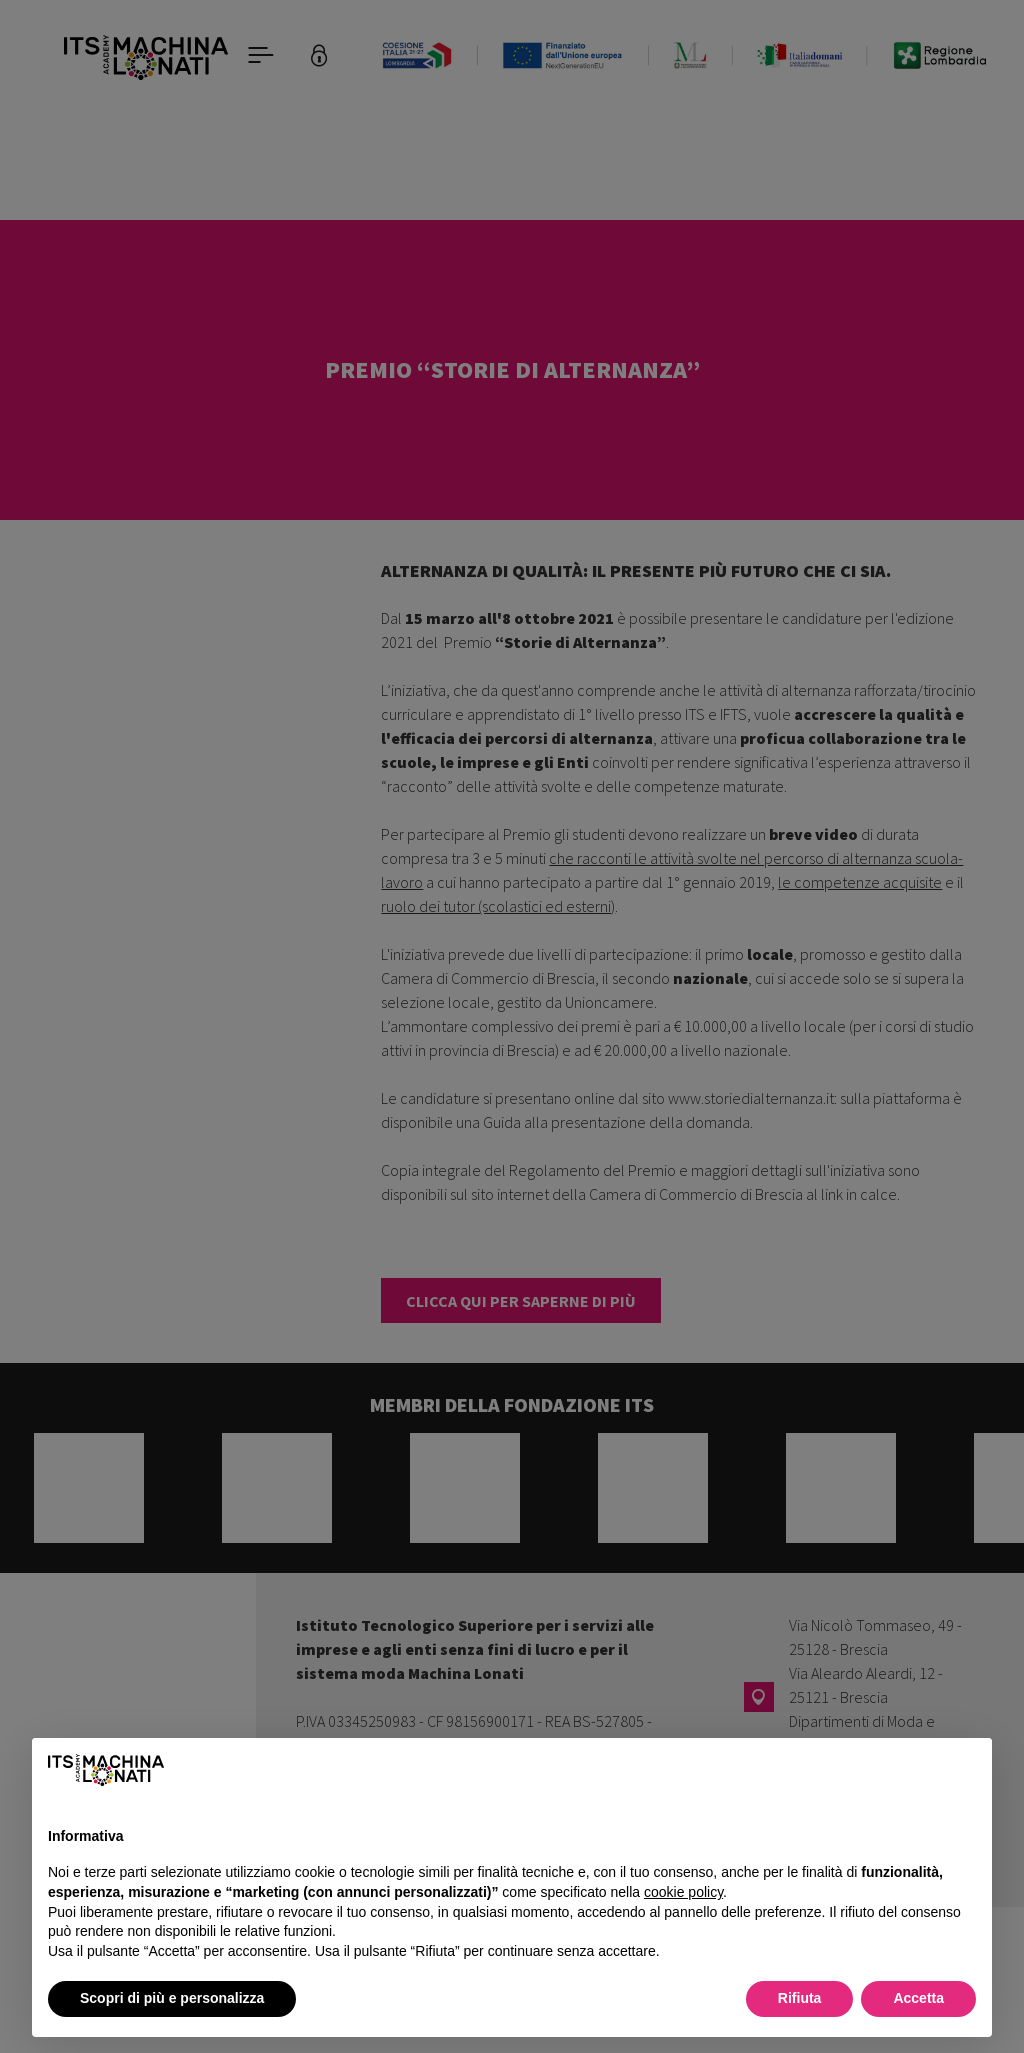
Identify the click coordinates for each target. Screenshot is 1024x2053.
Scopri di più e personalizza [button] (172, 1998)
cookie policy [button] (683, 1892)
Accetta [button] (918, 1998)
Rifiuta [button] (800, 1998)
